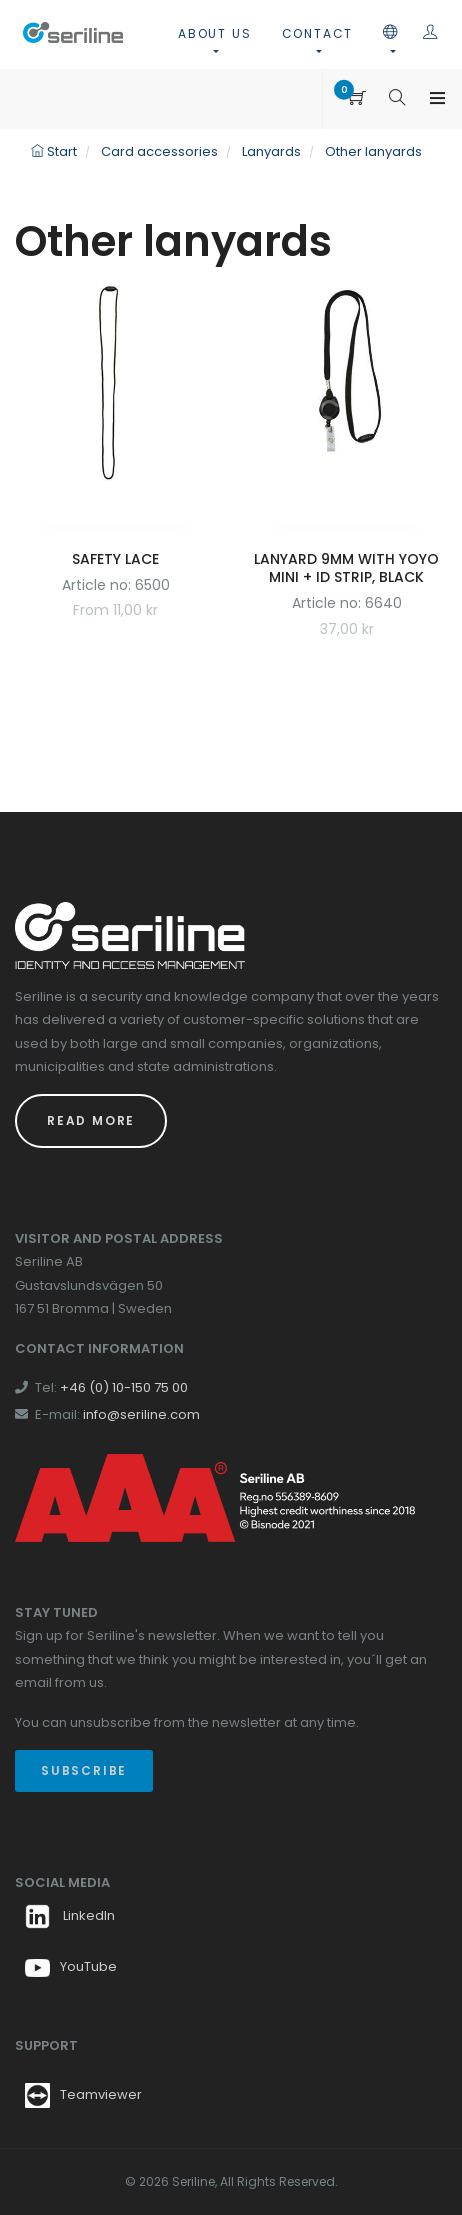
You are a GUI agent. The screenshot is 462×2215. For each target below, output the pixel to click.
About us (214, 33)
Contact (318, 33)
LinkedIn (70, 1915)
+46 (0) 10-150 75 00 (124, 1387)
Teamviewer (101, 2094)
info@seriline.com (141, 1414)
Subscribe (84, 1770)
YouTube (71, 1966)
